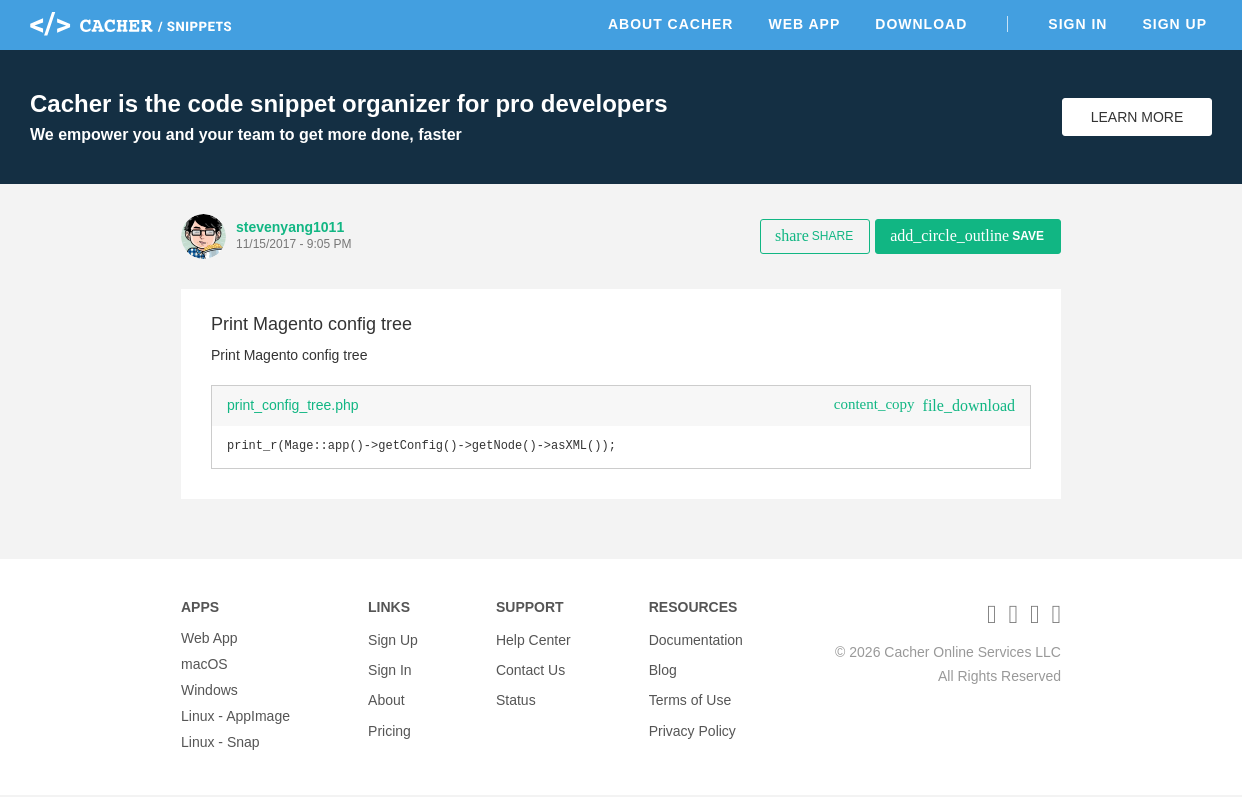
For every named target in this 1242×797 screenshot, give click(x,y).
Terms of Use (690, 692)
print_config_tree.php (293, 405)
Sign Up (1174, 24)
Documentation (696, 640)
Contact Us (530, 666)
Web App (804, 24)
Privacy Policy (692, 718)
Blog (663, 666)
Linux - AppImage (235, 718)
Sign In (1077, 24)
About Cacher (671, 24)
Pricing (389, 718)
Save (967, 235)
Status (516, 692)
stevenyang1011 (290, 227)
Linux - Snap (220, 744)
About (386, 692)
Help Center (533, 640)
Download (921, 24)
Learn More (1137, 117)
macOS (204, 666)
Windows (209, 692)
